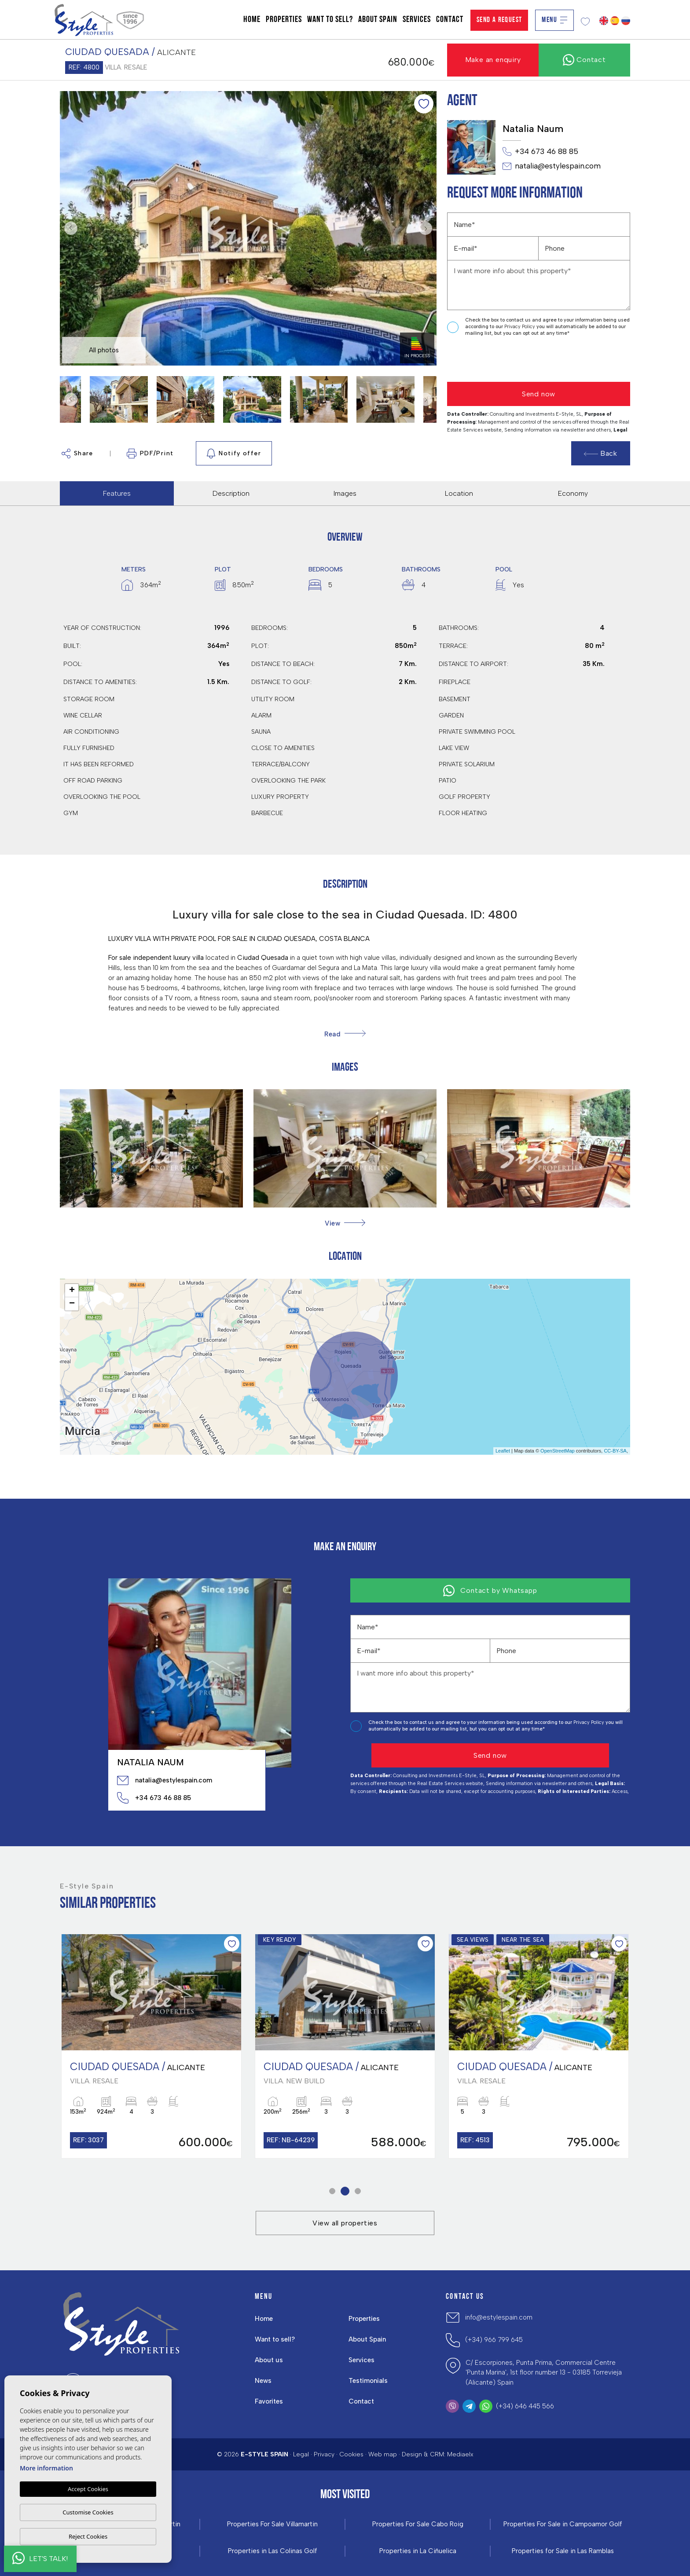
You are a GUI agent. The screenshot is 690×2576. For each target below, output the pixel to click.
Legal (301, 2454)
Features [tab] (117, 493)
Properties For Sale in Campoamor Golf (562, 2524)
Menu (554, 20)
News (263, 2381)
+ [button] (72, 1290)
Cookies (351, 2454)
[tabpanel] (151, 2046)
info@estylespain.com (498, 2317)
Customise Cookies (87, 2512)
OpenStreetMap (557, 1450)
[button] (345, 1223)
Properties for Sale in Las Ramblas (563, 2551)
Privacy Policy (520, 326)
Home (252, 19)
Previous (68, 228)
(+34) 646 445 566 (525, 2406)
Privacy (324, 2454)
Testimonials (368, 2381)
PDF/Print (150, 453)
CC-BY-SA (615, 1450)
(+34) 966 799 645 (494, 2340)
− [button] (72, 1303)
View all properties (345, 2223)
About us (269, 2360)
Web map (382, 2454)
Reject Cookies (88, 2536)
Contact (449, 19)
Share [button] (77, 453)
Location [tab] (459, 493)
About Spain (377, 19)
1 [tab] (332, 2191)
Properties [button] (284, 19)
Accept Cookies (88, 2489)
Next (428, 228)
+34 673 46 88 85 (540, 151)
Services (417, 19)
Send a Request (499, 20)
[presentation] (494, 360)
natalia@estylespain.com (552, 166)
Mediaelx (460, 2454)
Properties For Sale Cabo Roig (417, 2524)
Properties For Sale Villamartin (272, 2524)
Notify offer (234, 453)
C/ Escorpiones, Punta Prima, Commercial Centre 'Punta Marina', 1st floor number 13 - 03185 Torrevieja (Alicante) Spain (544, 2372)
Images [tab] (345, 493)
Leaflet (502, 1450)
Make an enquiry (493, 59)
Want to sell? (330, 19)
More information (46, 2468)
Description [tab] (231, 493)
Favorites (269, 2401)
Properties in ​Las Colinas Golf (272, 2551)
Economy (573, 493)
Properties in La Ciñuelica (417, 2551)
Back (600, 453)
